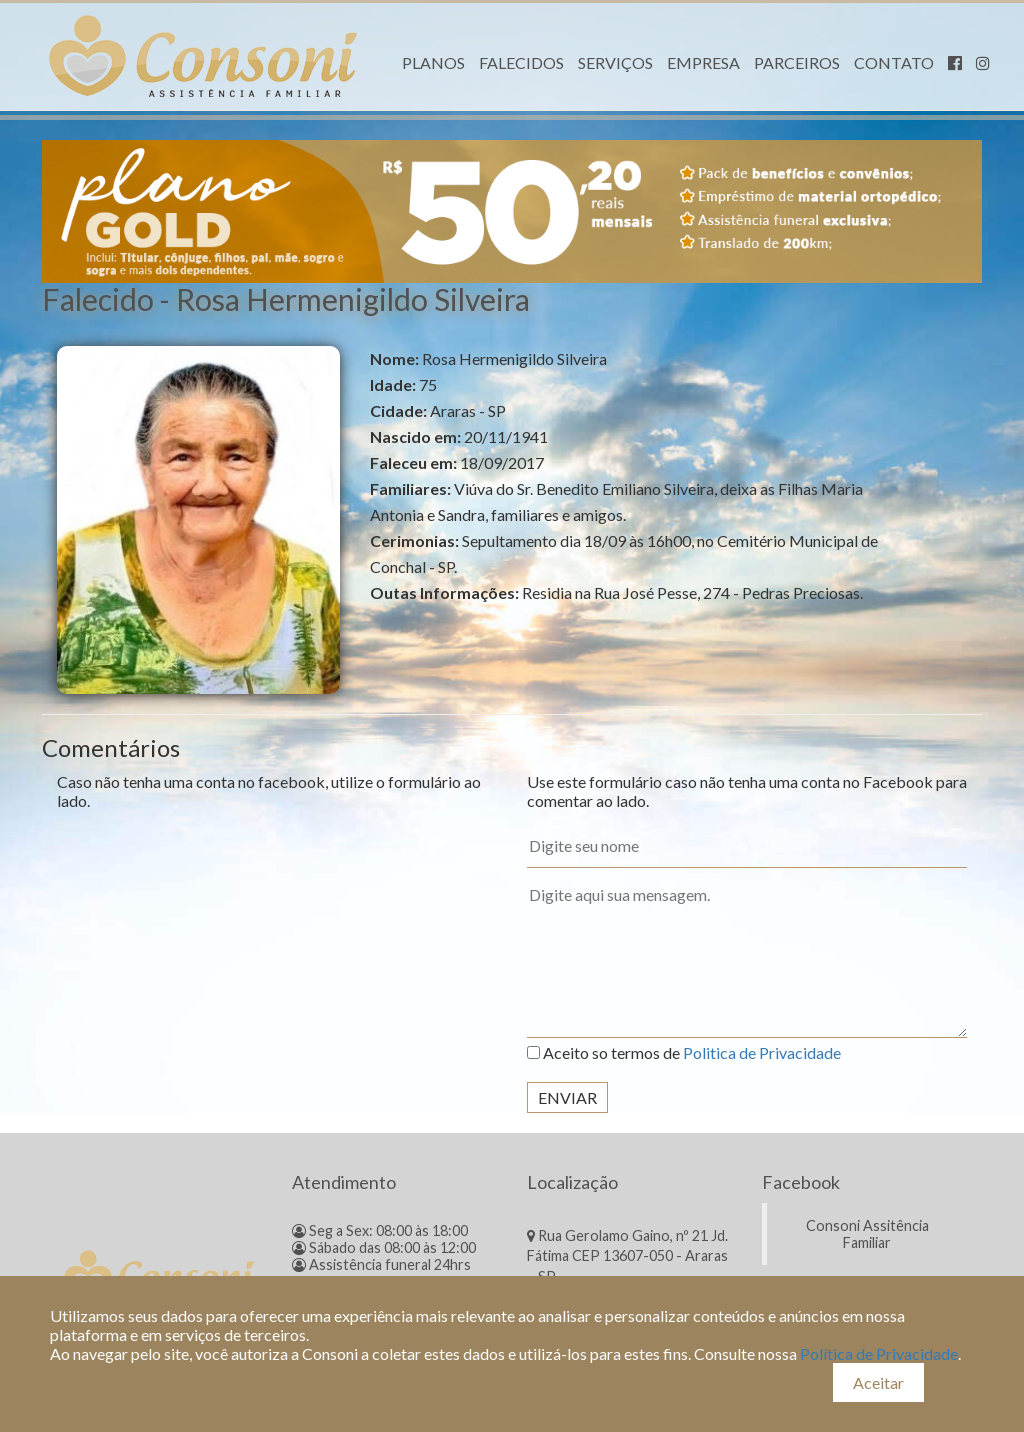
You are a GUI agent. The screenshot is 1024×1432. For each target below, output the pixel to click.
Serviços (615, 62)
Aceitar (878, 1382)
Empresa (703, 62)
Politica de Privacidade (762, 1052)
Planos (433, 62)
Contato (894, 62)
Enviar (567, 1097)
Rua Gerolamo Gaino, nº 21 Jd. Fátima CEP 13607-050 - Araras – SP (627, 1256)
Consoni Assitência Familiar (867, 1234)
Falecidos (521, 62)
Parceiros (797, 62)
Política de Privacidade (879, 1353)
